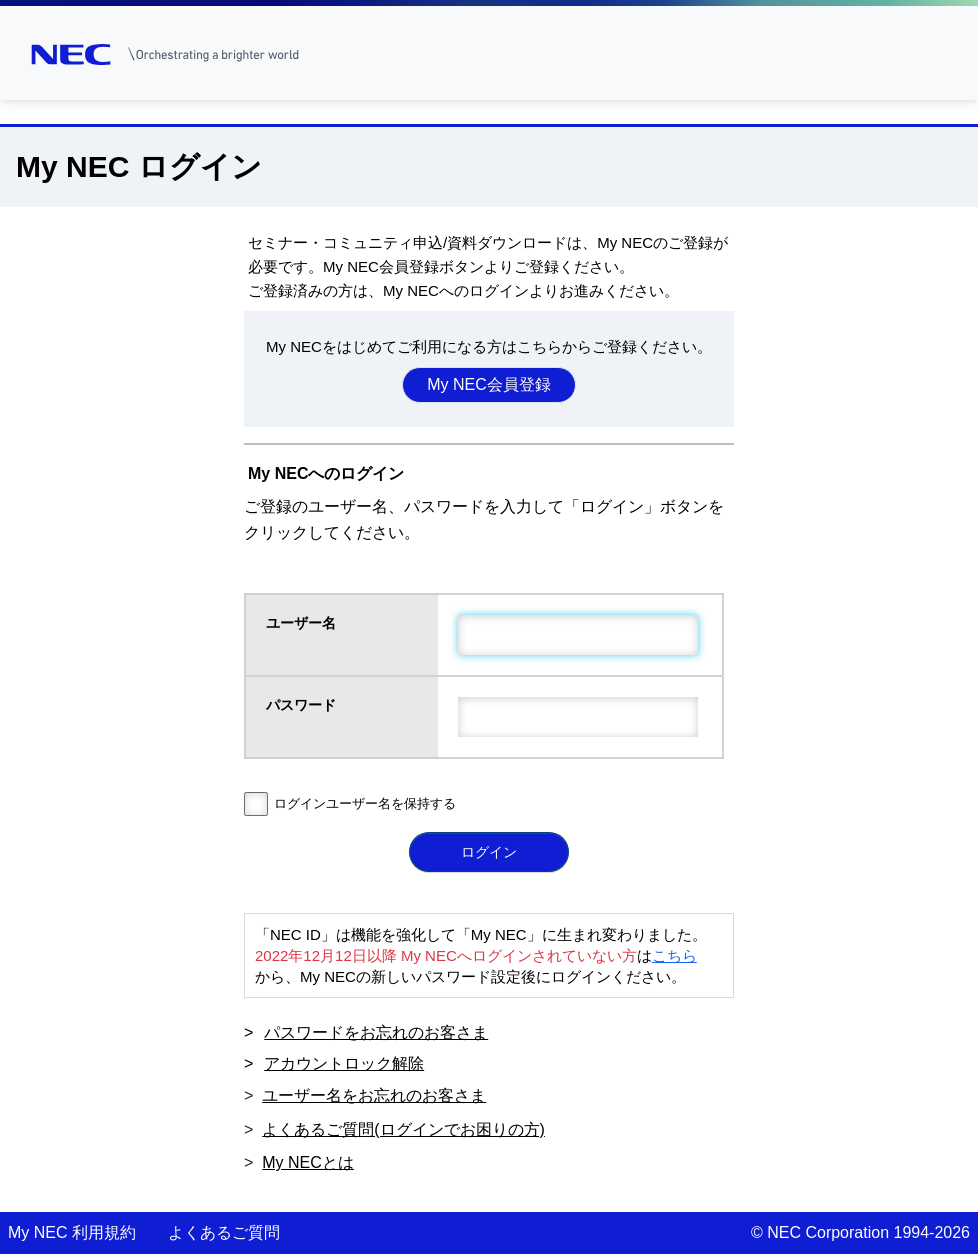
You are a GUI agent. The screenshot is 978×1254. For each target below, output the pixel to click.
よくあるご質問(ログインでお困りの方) (403, 1129)
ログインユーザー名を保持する (365, 803)
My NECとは (308, 1162)
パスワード (303, 705)
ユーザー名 (303, 623)
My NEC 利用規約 (72, 1232)
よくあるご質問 (224, 1232)
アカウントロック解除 (344, 1063)
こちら (674, 955)
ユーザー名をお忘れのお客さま (374, 1095)
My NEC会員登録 (489, 384)
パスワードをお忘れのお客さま (376, 1032)
